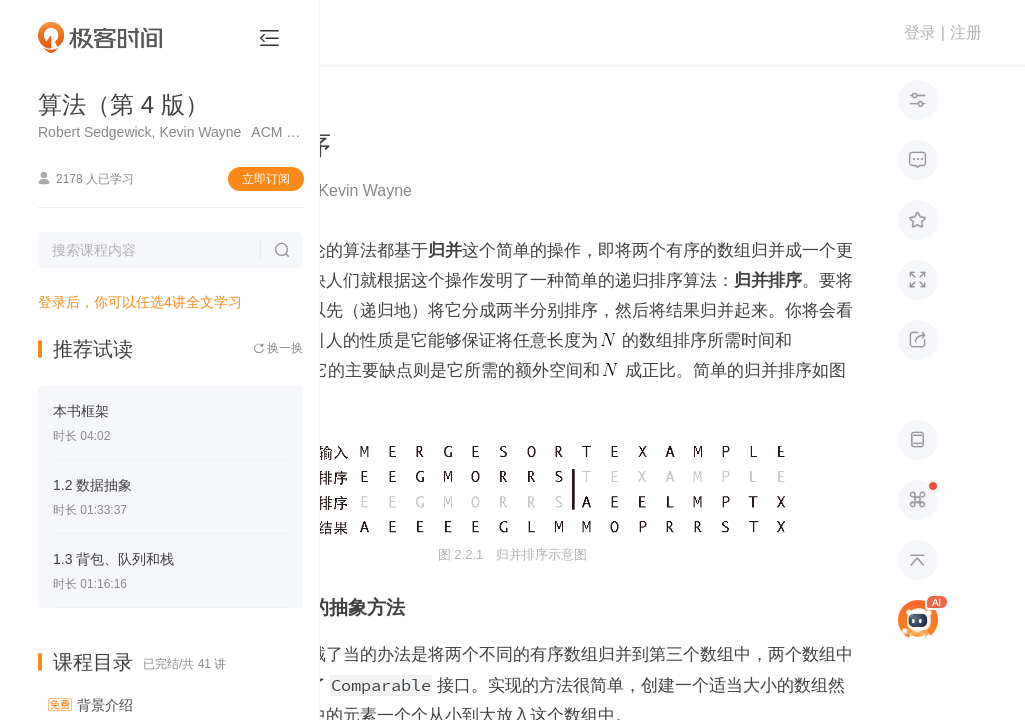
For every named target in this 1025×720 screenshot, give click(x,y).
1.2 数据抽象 (92, 485)
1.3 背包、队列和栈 (113, 559)
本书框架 (81, 411)
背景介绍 (105, 705)
